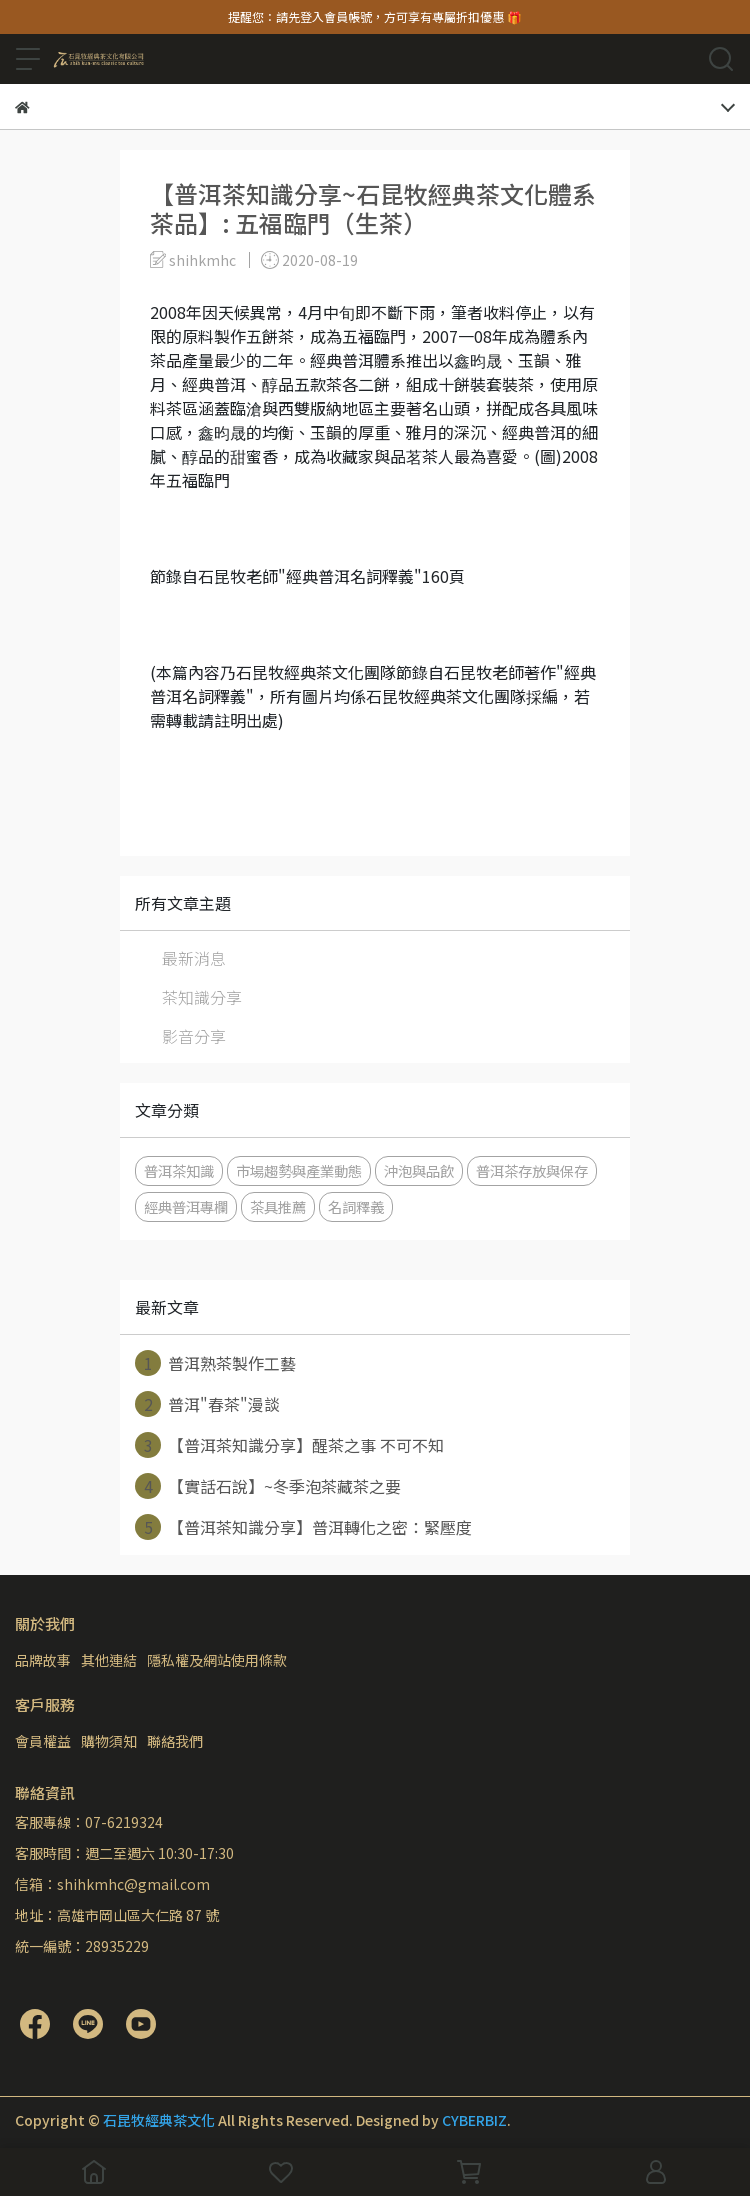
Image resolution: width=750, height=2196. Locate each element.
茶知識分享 (202, 997)
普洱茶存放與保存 (532, 1170)
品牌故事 (43, 1660)
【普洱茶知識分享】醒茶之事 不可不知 (289, 1445)
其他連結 (109, 1660)
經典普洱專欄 (186, 1206)
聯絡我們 (175, 1741)
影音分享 (194, 1036)
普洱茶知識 (179, 1170)
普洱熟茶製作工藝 (215, 1363)
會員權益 (43, 1741)
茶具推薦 (278, 1206)
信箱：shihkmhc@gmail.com (112, 1884)
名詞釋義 (356, 1206)
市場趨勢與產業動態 (299, 1170)
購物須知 (109, 1741)
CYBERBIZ (474, 2120)
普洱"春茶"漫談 (207, 1404)
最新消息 (194, 958)
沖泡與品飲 (419, 1170)
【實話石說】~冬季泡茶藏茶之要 (268, 1486)
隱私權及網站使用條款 (217, 1660)
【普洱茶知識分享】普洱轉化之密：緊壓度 (303, 1527)
